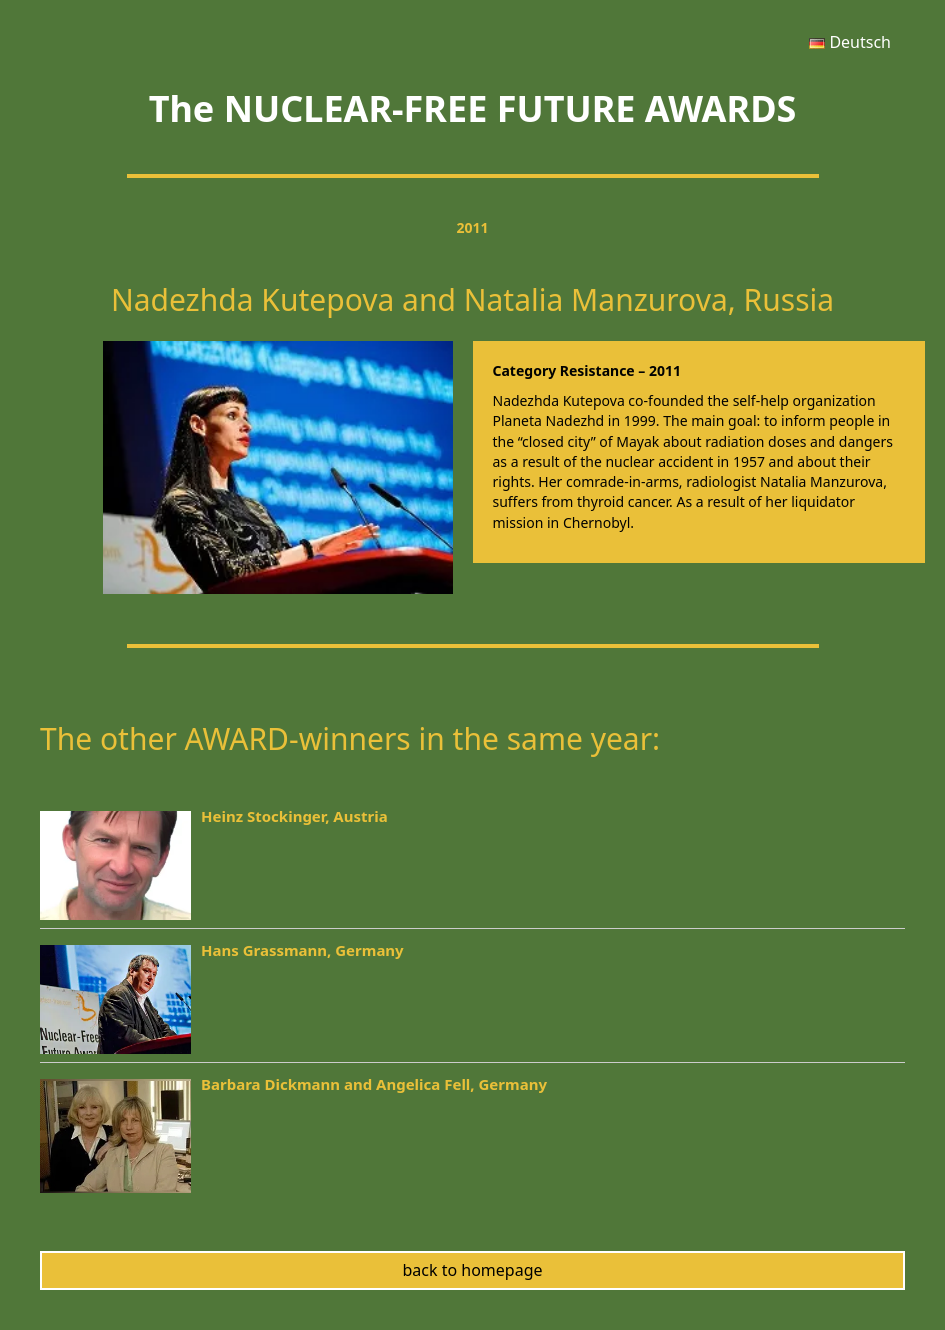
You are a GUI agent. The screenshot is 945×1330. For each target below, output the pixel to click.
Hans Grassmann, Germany (302, 950)
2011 (472, 227)
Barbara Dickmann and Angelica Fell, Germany (374, 1084)
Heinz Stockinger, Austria (294, 816)
